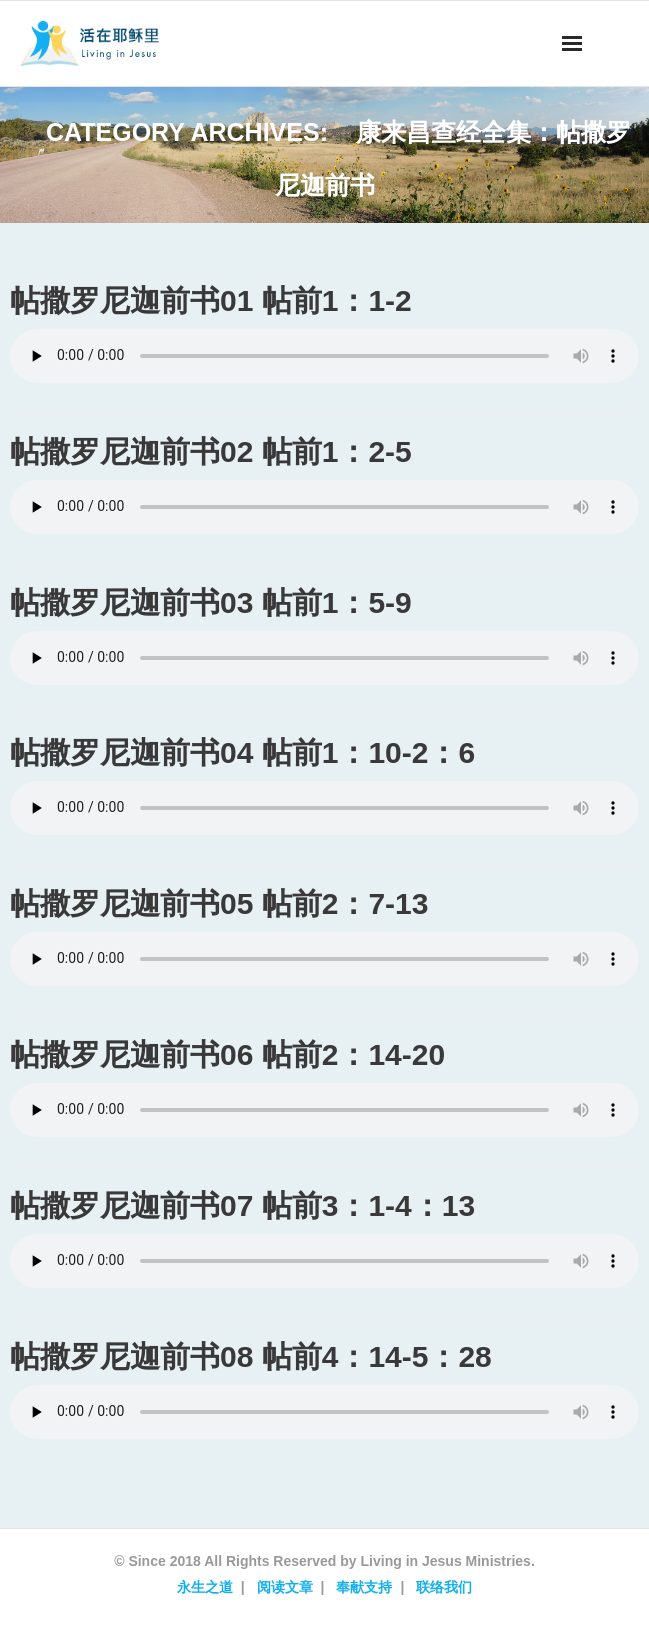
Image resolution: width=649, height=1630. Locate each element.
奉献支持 (364, 1587)
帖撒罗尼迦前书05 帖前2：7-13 (219, 903)
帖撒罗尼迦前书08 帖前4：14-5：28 (251, 1356)
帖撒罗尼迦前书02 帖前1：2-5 (211, 451)
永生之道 (205, 1587)
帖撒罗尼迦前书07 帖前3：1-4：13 (242, 1205)
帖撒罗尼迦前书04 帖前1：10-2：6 (242, 752)
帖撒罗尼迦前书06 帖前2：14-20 (227, 1054)
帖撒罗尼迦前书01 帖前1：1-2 (211, 300)
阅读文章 (285, 1587)
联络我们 (444, 1587)
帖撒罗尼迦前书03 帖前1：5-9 (211, 602)
